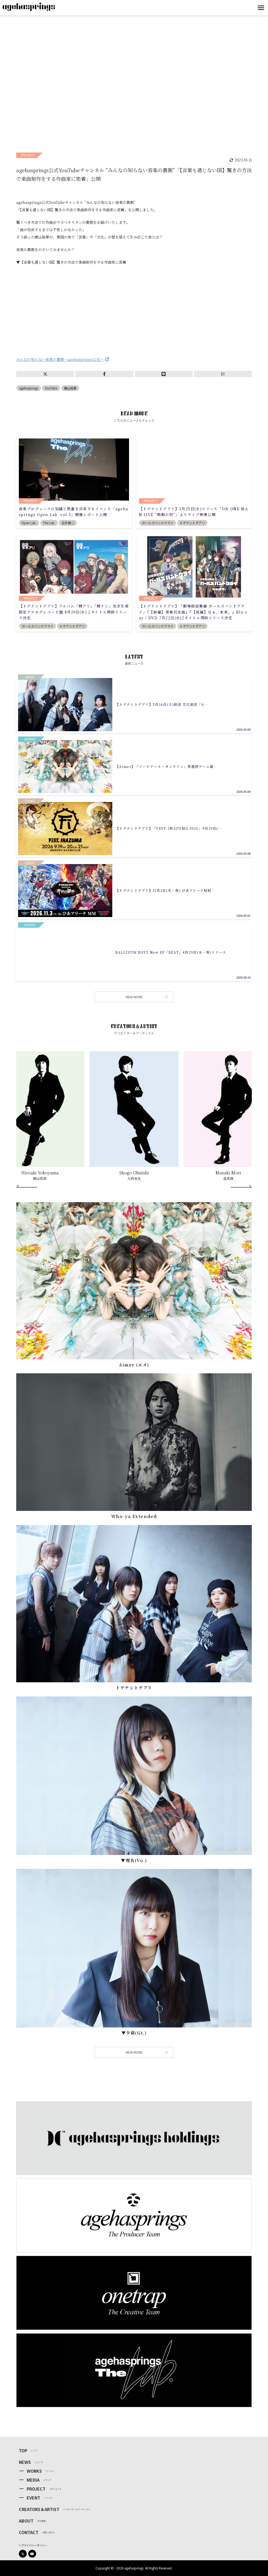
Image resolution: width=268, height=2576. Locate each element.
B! (223, 374)
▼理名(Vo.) (134, 1860)
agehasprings (28, 388)
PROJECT (36, 2489)
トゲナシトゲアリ (134, 1688)
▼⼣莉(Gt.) (134, 2033)
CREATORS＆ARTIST (39, 2509)
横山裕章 (70, 388)
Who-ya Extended (134, 1516)
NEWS (25, 2462)
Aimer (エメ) (134, 1365)
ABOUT (26, 2521)
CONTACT (28, 2532)
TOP (23, 2450)
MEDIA (33, 2480)
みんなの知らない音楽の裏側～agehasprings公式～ (60, 359)
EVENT (33, 2497)
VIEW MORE (145, 996)
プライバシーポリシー (34, 2545)
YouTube (51, 388)
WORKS (34, 2471)
